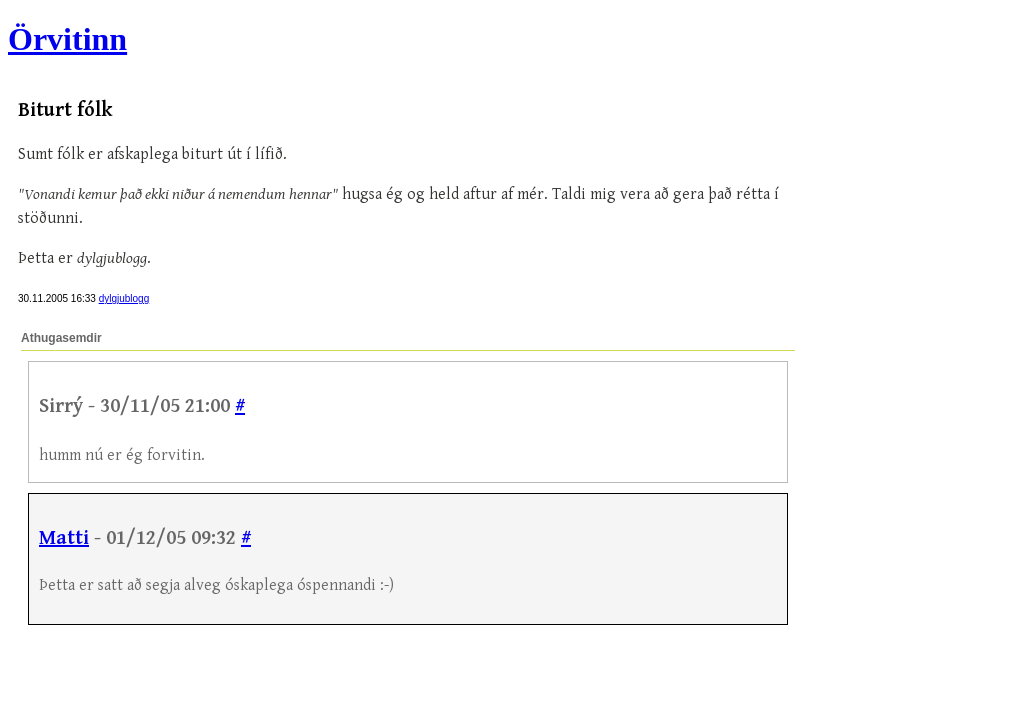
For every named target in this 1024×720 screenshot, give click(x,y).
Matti (64, 538)
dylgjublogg (124, 298)
